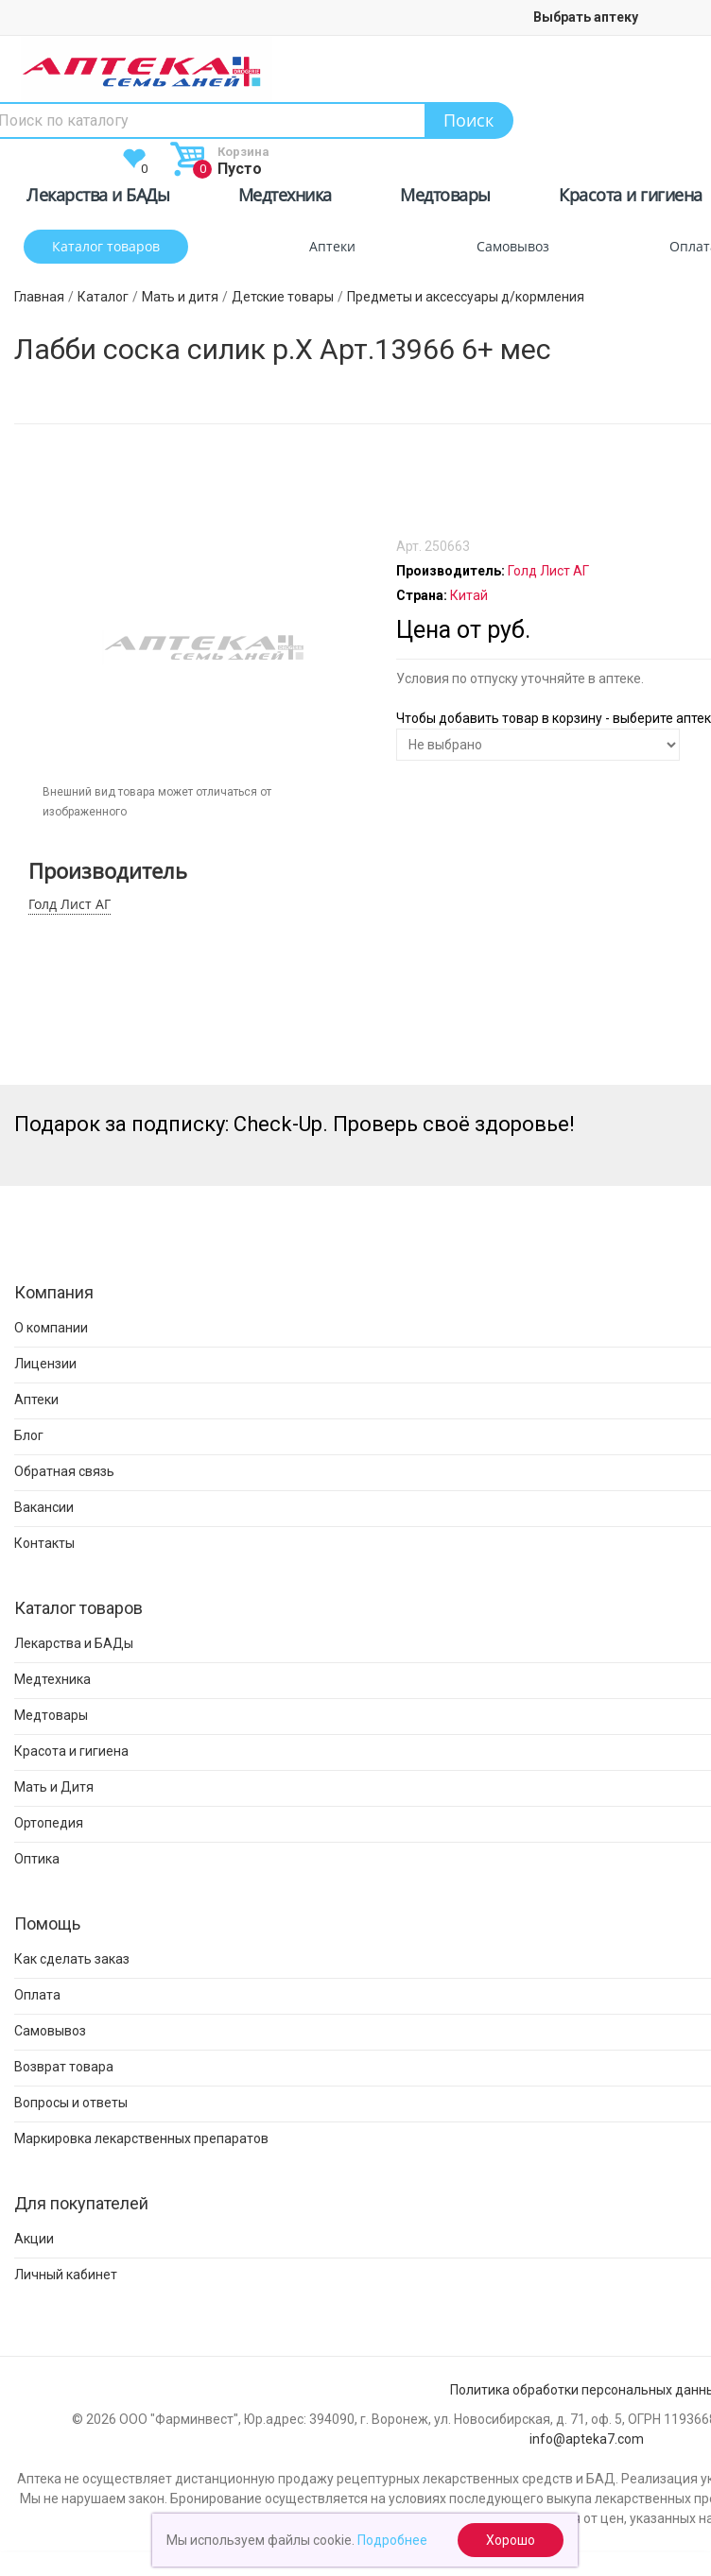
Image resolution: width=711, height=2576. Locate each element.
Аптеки (332, 246)
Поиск (468, 120)
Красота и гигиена (630, 198)
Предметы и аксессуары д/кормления (465, 296)
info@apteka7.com (586, 2439)
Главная (39, 296)
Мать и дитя (180, 296)
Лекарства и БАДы (97, 198)
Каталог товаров (106, 246)
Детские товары (283, 296)
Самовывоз (513, 246)
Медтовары (445, 198)
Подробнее (392, 2540)
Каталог (103, 296)
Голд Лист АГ (69, 904)
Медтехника (285, 198)
